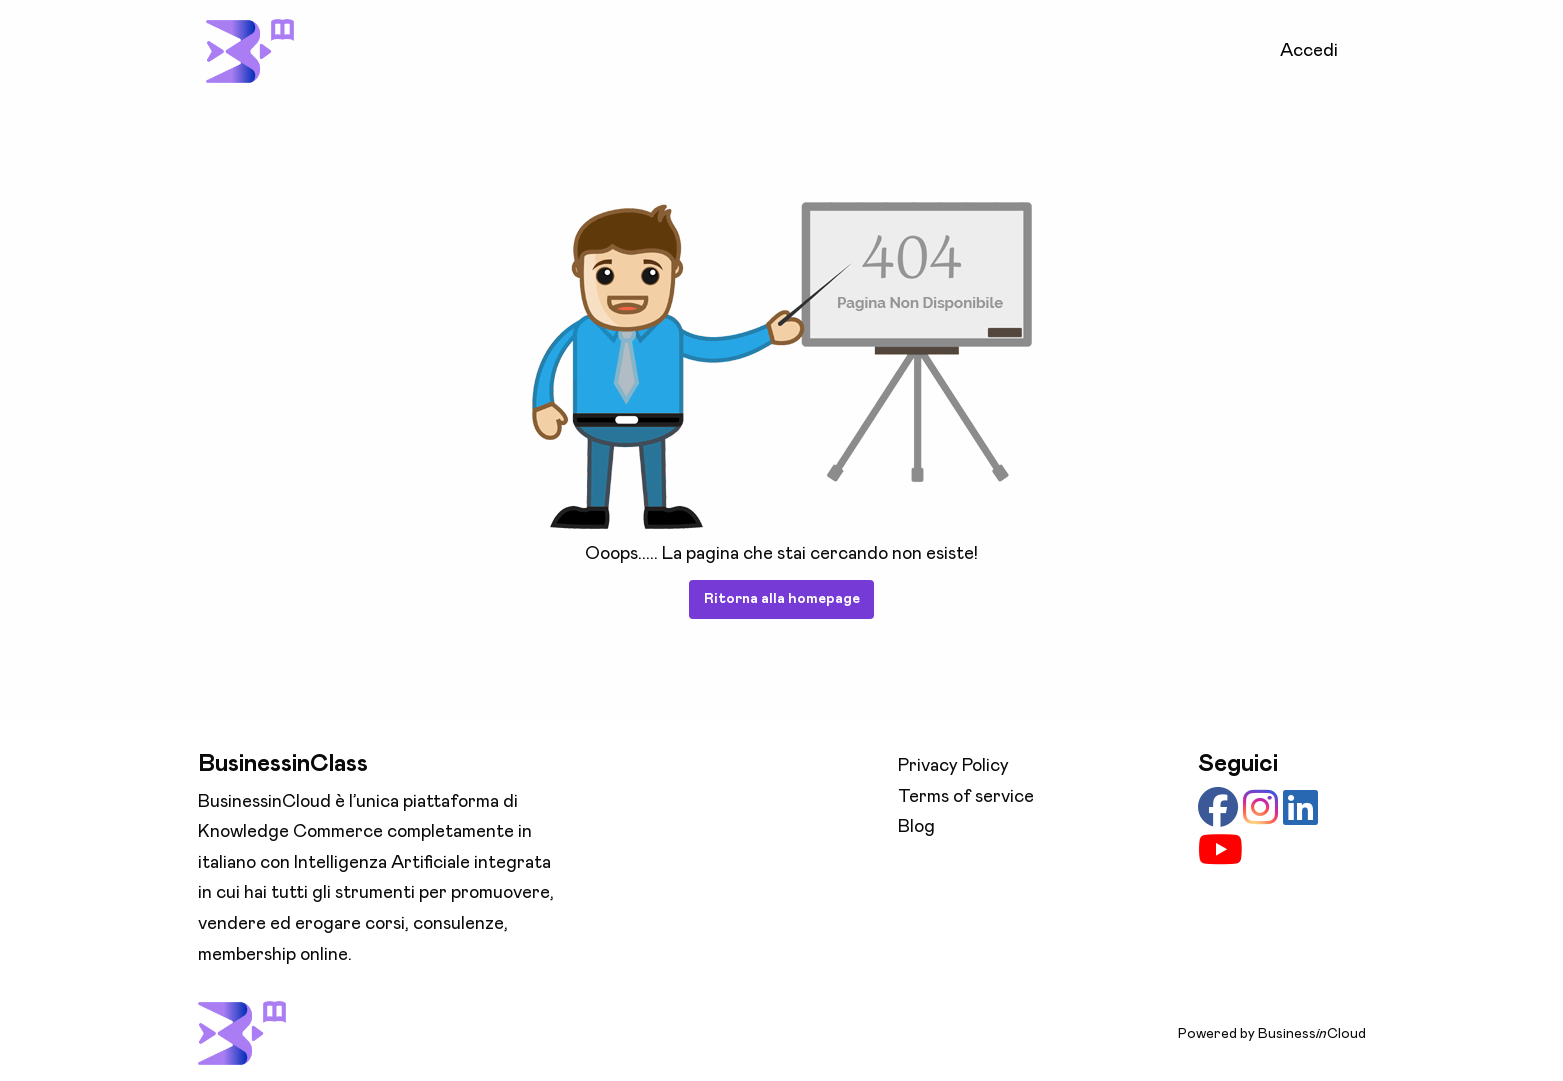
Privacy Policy (953, 766)
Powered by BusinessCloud (1272, 1034)
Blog (916, 827)
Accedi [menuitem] (1309, 51)
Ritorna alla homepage (782, 599)
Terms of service (966, 797)
